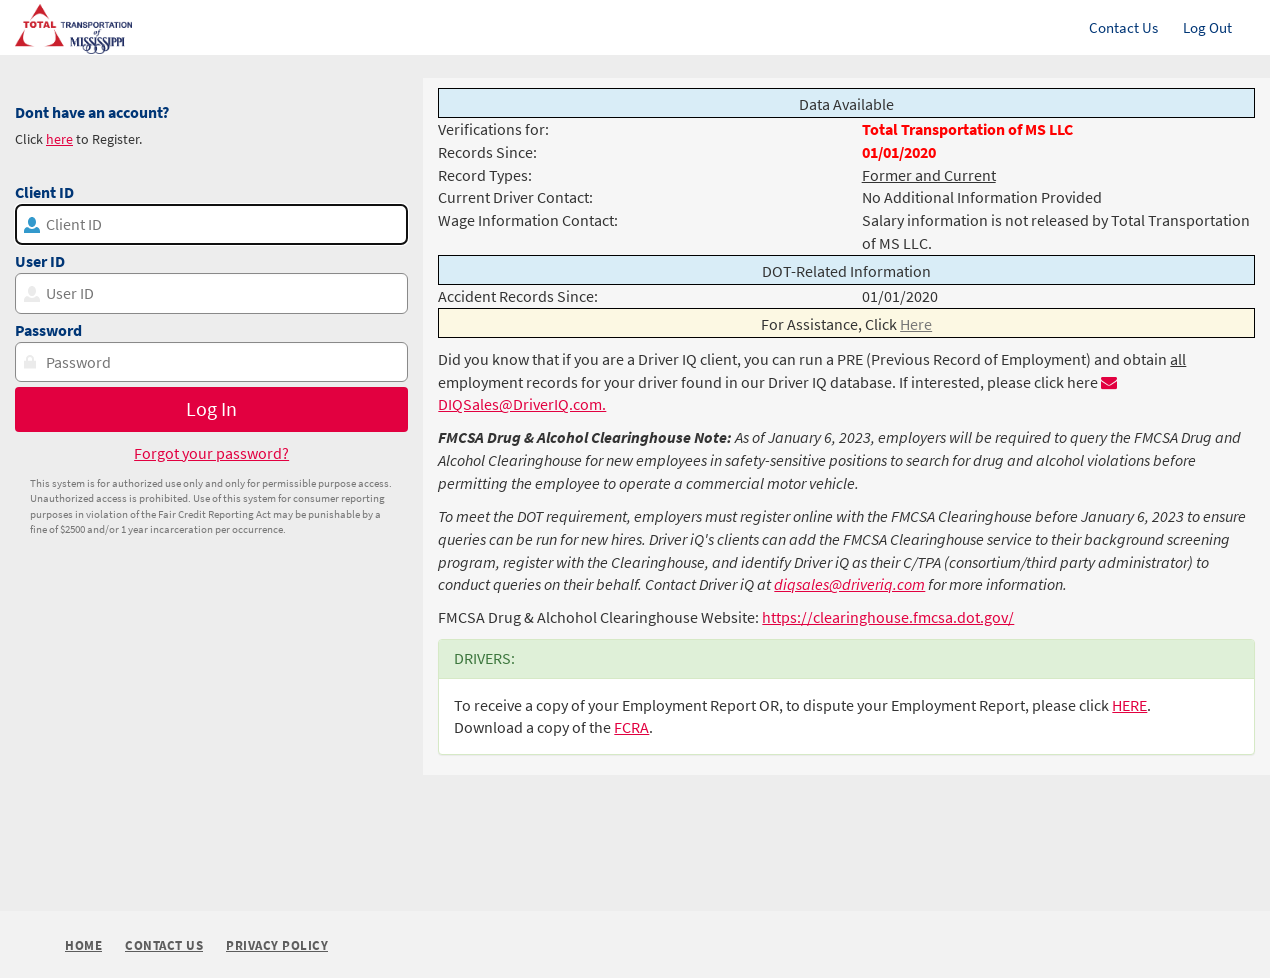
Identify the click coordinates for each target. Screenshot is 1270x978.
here (59, 139)
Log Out (1207, 27)
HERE (1129, 705)
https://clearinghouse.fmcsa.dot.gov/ (888, 617)
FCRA (631, 727)
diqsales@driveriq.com (849, 584)
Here (916, 324)
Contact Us (1123, 27)
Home (83, 945)
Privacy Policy (277, 946)
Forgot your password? (211, 453)
